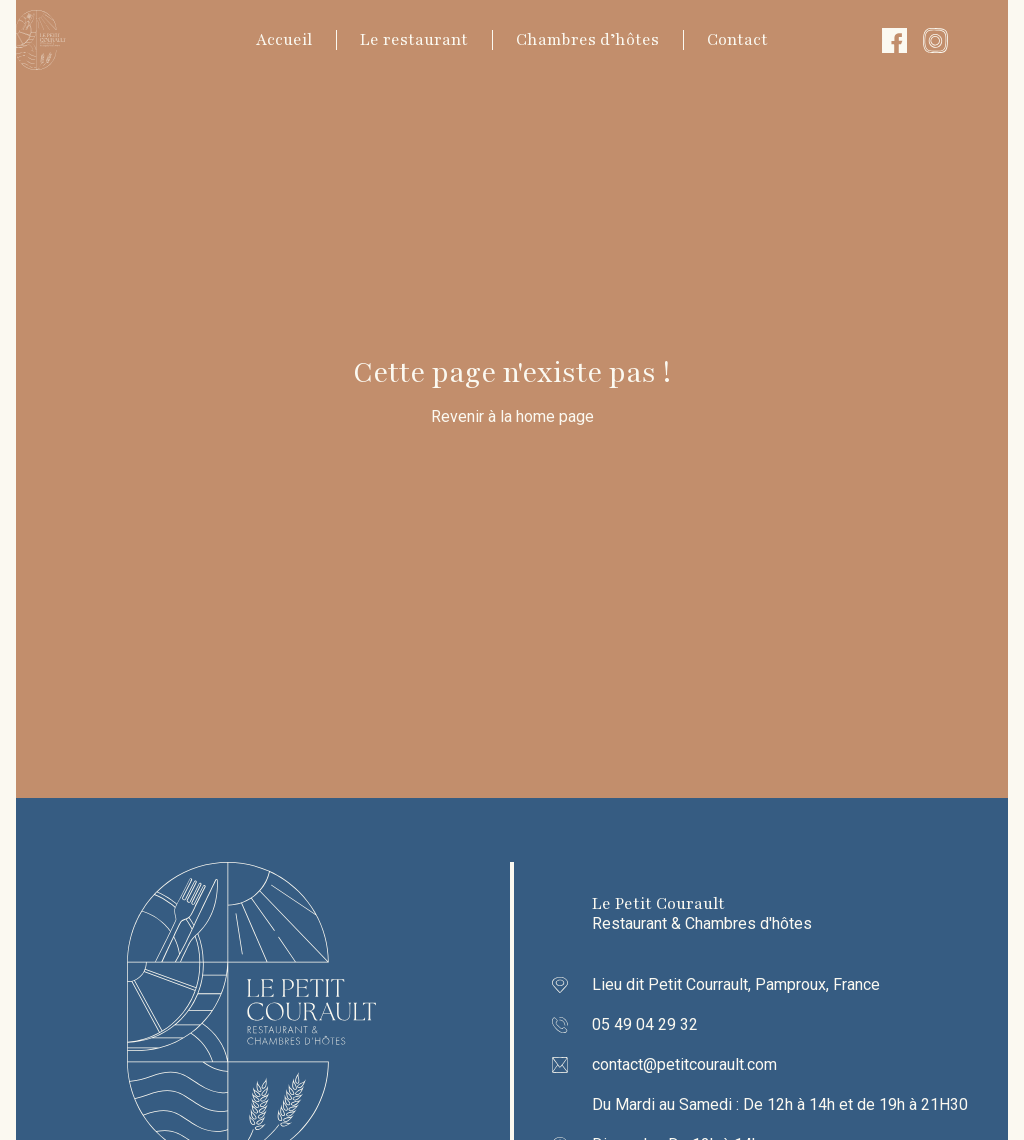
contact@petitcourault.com (684, 1064)
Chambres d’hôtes (587, 40)
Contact (737, 40)
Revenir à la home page (512, 417)
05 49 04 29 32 (645, 1024)
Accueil (284, 40)
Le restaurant (414, 40)
